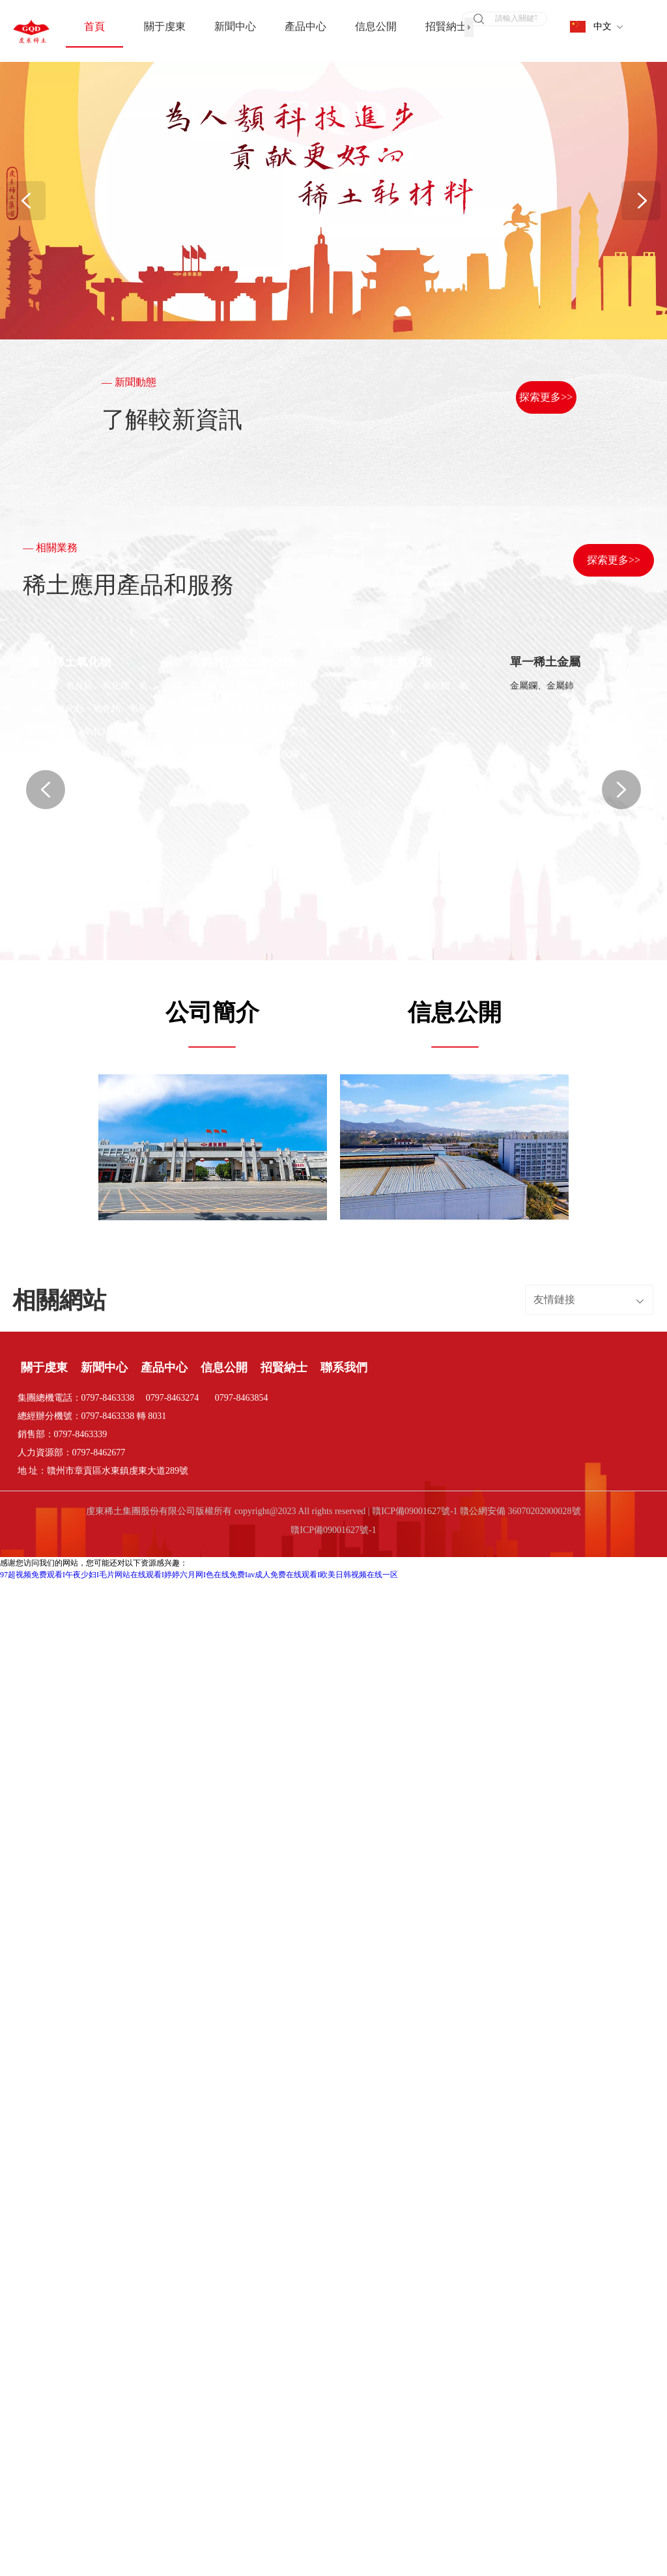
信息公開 (224, 1241)
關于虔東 (44, 1241)
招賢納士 (284, 1241)
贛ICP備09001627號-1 (333, 1404)
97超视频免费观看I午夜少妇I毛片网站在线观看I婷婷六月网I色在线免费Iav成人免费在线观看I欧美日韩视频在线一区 (199, 1448)
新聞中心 (104, 1241)
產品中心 (164, 1241)
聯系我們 (343, 1241)
